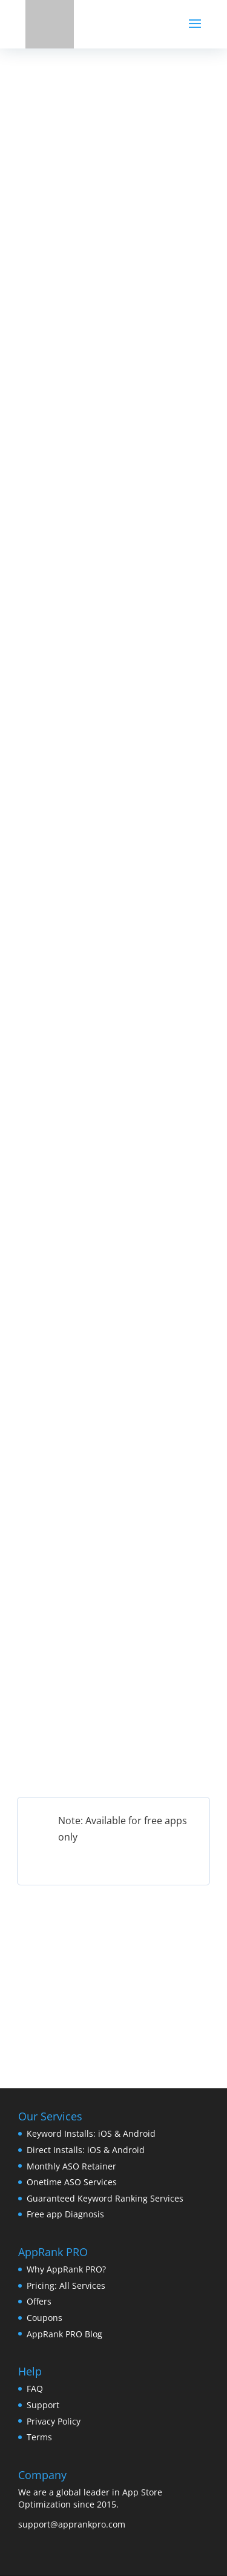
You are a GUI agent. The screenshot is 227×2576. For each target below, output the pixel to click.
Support (43, 2405)
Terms (39, 2437)
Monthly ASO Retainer (71, 2166)
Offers (39, 2301)
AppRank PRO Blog (64, 2334)
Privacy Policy (54, 2421)
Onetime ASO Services (72, 2182)
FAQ (35, 2388)
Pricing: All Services (66, 2285)
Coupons (44, 2317)
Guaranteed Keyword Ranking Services (105, 2198)
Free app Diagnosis (65, 2214)
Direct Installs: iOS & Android (86, 2150)
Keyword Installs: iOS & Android (91, 2133)
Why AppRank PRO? (66, 2269)
